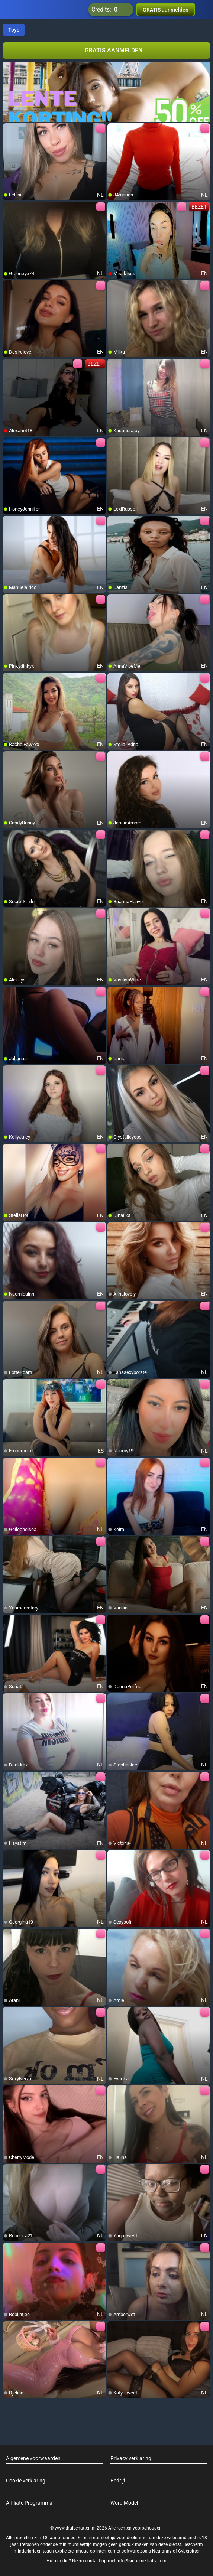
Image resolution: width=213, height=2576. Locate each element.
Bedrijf (117, 2481)
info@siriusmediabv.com (142, 2560)
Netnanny (162, 2551)
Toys (13, 30)
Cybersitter (189, 2551)
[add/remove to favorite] (9, 129)
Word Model (124, 2503)
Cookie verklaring (25, 2481)
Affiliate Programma (29, 2503)
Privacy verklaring (130, 2458)
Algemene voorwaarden (33, 2458)
